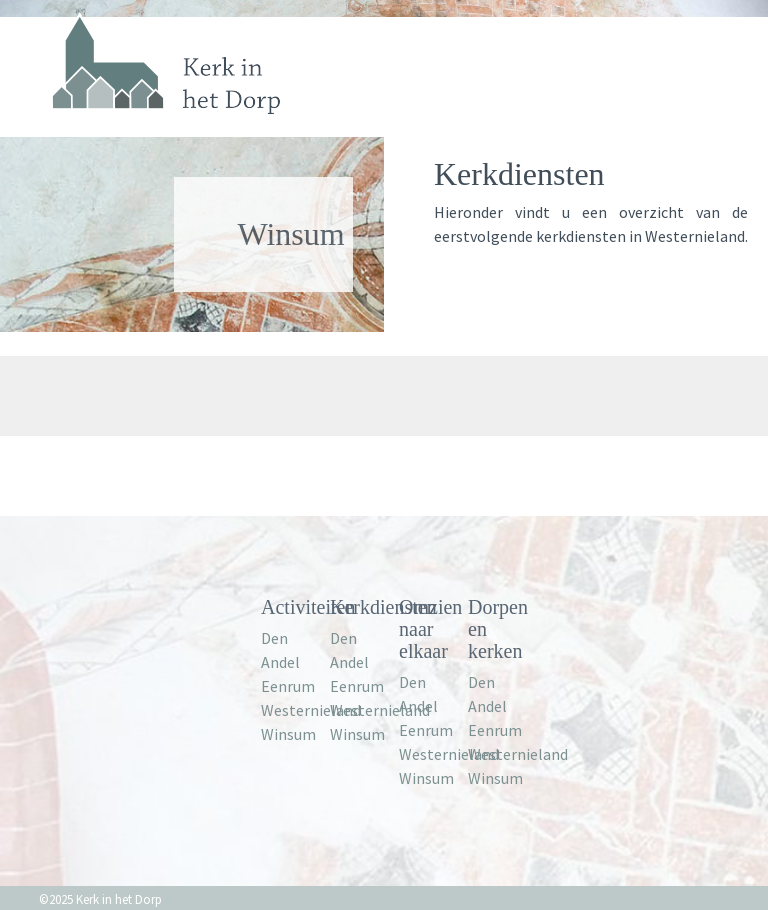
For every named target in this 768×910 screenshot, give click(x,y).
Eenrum (288, 686)
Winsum (288, 734)
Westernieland (311, 710)
